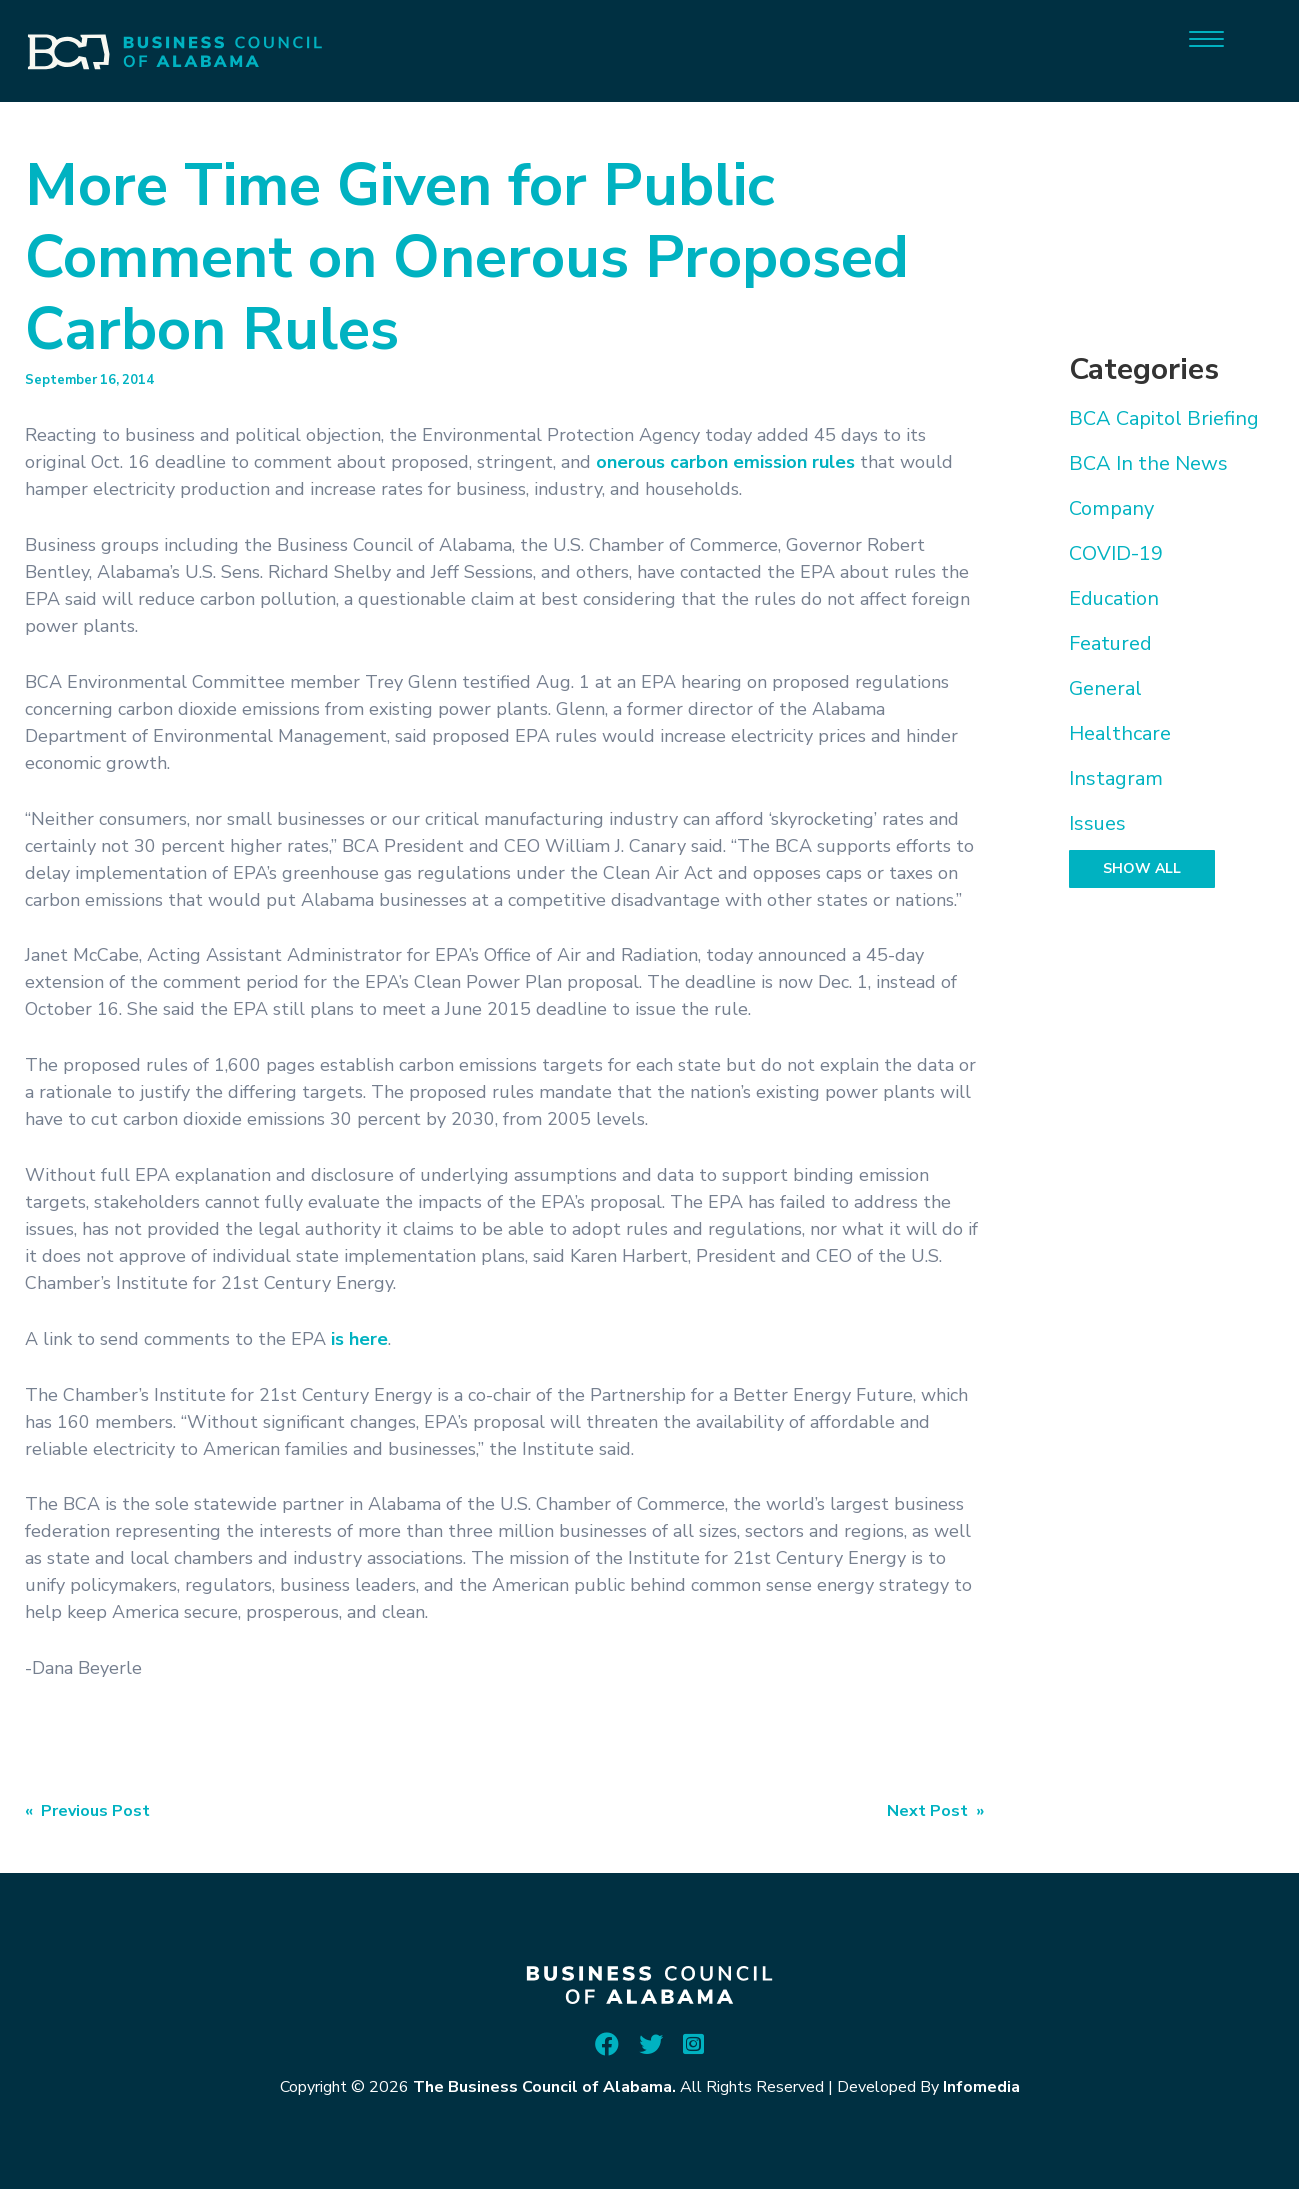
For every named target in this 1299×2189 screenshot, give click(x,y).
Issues (1097, 823)
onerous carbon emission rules (725, 462)
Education (1114, 598)
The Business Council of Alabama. (544, 2087)
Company (1111, 508)
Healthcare (1120, 733)
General (1105, 688)
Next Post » (935, 1811)
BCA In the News (1148, 463)
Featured (1110, 643)
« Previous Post (87, 1811)
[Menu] (1206, 37)
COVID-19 (1116, 553)
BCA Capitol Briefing (1164, 418)
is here (359, 1339)
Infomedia (981, 2087)
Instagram (1116, 778)
